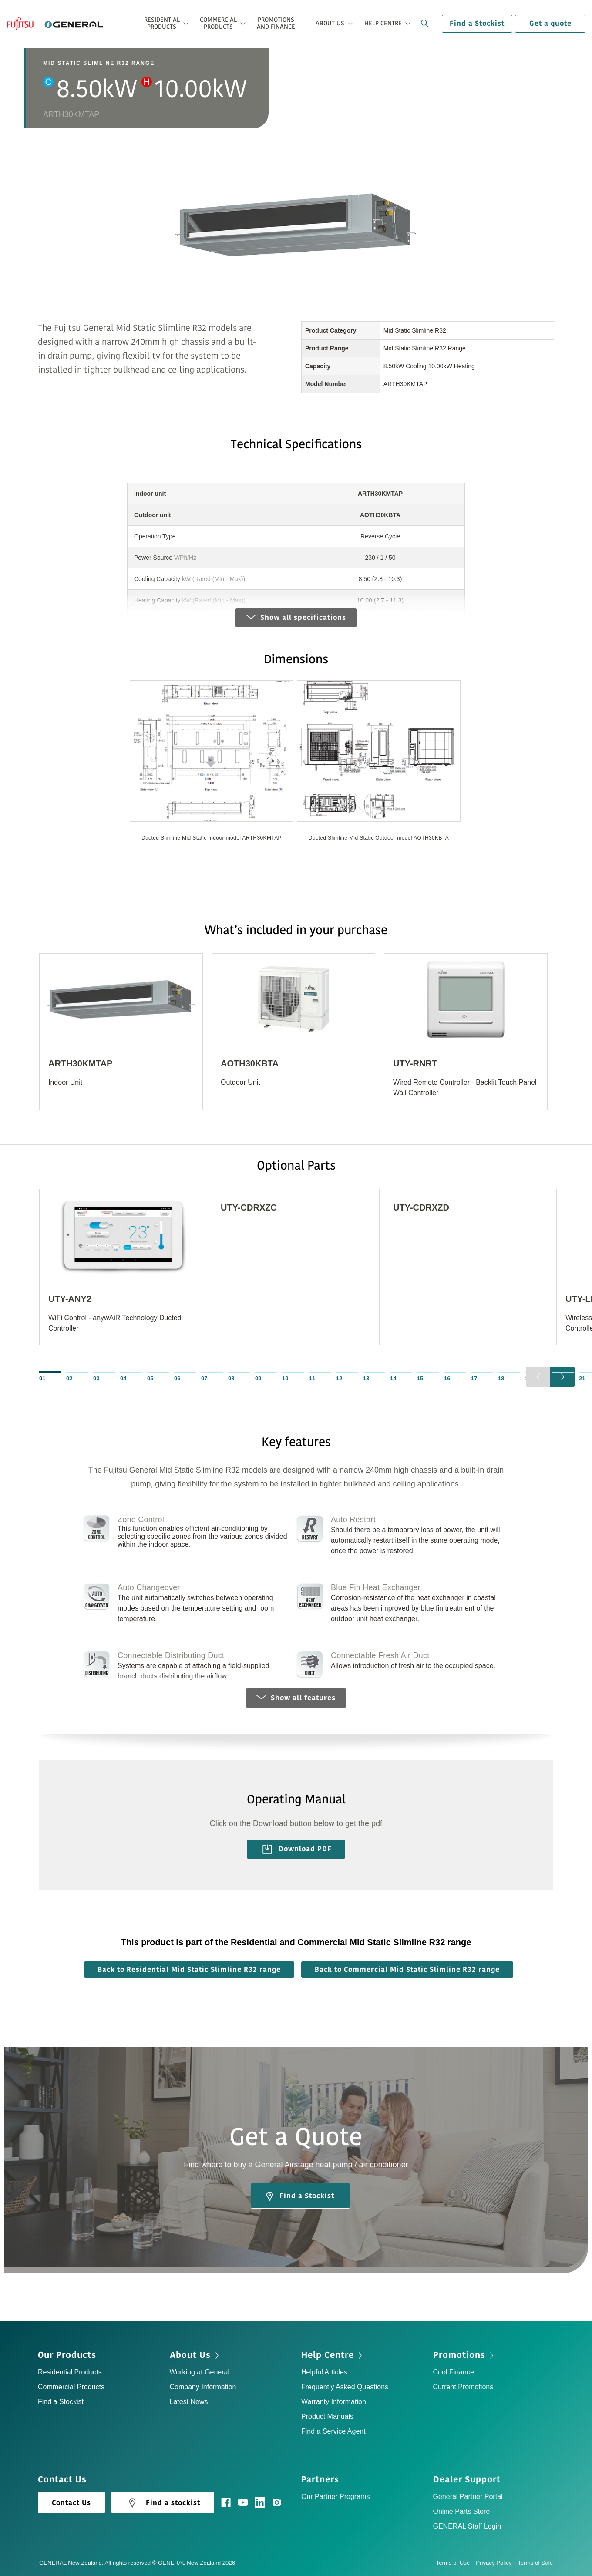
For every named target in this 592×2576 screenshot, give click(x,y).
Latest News (189, 2401)
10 (285, 1378)
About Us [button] (330, 23)
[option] (211, 767)
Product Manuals (327, 2416)
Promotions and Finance (276, 23)
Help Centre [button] (383, 23)
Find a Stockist (477, 23)
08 (231, 1378)
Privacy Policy (497, 2562)
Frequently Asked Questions (344, 2387)
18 (501, 1378)
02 (69, 1378)
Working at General (200, 2372)
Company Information (203, 2387)
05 (150, 1378)
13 (366, 1378)
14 (393, 1378)
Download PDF (297, 1849)
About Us (190, 2355)
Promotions (459, 2355)
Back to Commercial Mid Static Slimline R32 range (407, 1969)
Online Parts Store (461, 2511)
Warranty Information (333, 2401)
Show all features (296, 1698)
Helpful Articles (324, 2372)
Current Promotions (463, 2387)
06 (177, 1378)
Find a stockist (162, 2503)
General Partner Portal (468, 2496)
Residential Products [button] (162, 23)
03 (96, 1378)
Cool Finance (453, 2372)
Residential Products (70, 2372)
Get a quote (550, 23)
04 (123, 1378)
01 (42, 1378)
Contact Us (71, 2503)
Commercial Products (71, 2387)
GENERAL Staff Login (467, 2526)
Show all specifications (296, 617)
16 (447, 1378)
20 (555, 1378)
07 (204, 1378)
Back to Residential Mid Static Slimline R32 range (189, 1969)
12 (339, 1378)
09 (258, 1378)
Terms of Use (456, 2562)
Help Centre (327, 2355)
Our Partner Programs (335, 2496)
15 (420, 1378)
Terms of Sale (535, 2562)
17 (474, 1378)
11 (312, 1378)
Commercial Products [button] (218, 23)
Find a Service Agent (333, 2431)
